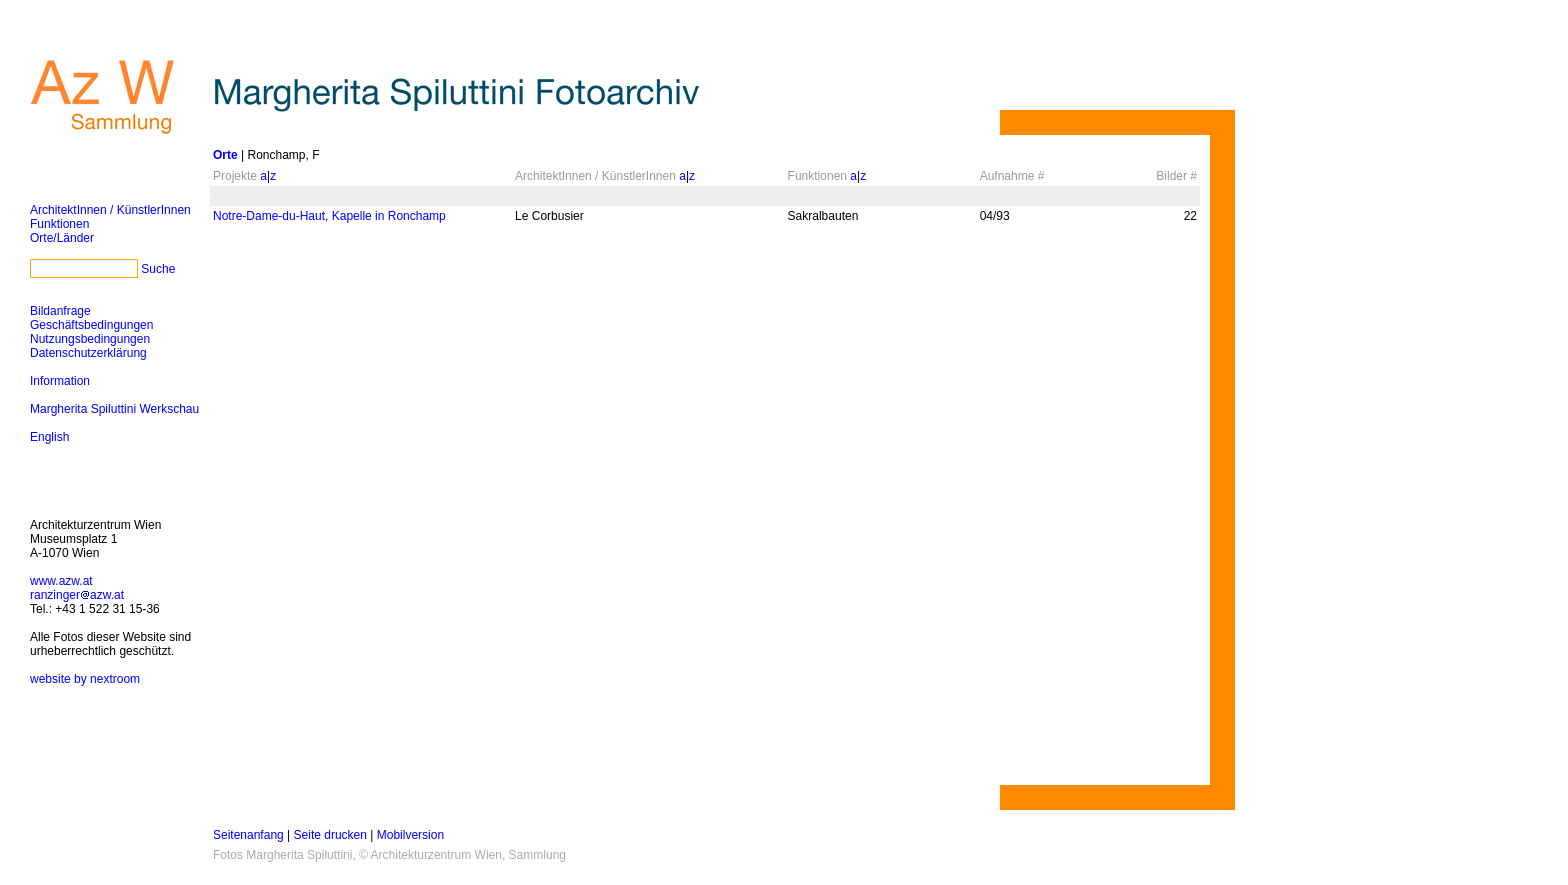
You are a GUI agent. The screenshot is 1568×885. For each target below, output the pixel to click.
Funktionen (59, 224)
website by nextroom (85, 679)
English (49, 437)
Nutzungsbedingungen (90, 339)
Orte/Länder (62, 238)
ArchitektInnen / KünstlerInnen (110, 210)
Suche (158, 269)
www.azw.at (61, 581)
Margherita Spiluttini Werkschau (114, 409)
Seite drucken (330, 835)
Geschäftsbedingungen (91, 325)
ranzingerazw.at (77, 595)
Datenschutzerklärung (88, 353)
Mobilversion (410, 835)
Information (60, 381)
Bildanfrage (60, 311)
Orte (225, 155)
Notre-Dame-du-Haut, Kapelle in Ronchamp (329, 216)
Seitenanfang (248, 835)
